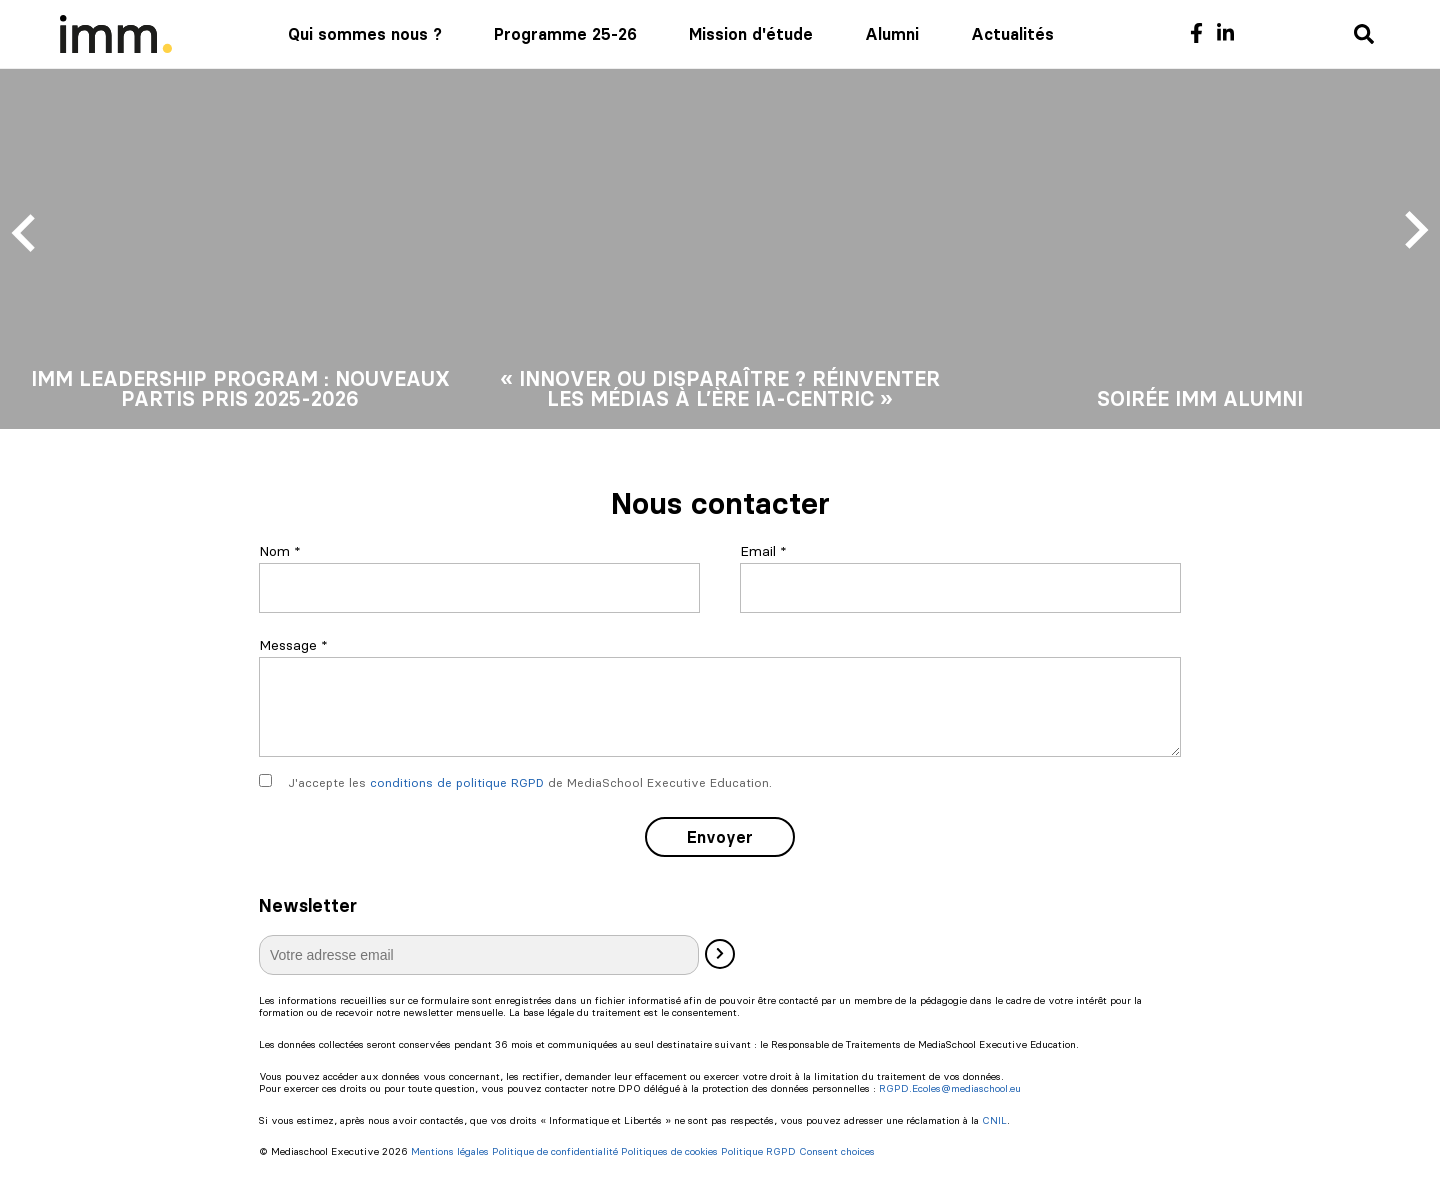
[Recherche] (1364, 35)
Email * (763, 551)
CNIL (994, 1120)
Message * (293, 645)
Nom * (280, 551)
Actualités (1012, 34)
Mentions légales (450, 1152)
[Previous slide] (26, 231)
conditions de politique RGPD (457, 782)
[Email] (960, 588)
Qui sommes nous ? (365, 34)
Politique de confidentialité (555, 1152)
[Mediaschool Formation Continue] (116, 34)
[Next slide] (1414, 231)
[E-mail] (479, 955)
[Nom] (479, 588)
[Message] (720, 707)
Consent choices (837, 1152)
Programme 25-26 (565, 34)
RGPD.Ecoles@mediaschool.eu (950, 1088)
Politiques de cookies (669, 1152)
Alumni (892, 34)
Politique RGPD (758, 1152)
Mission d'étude (751, 34)
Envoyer (720, 837)
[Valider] (720, 954)
